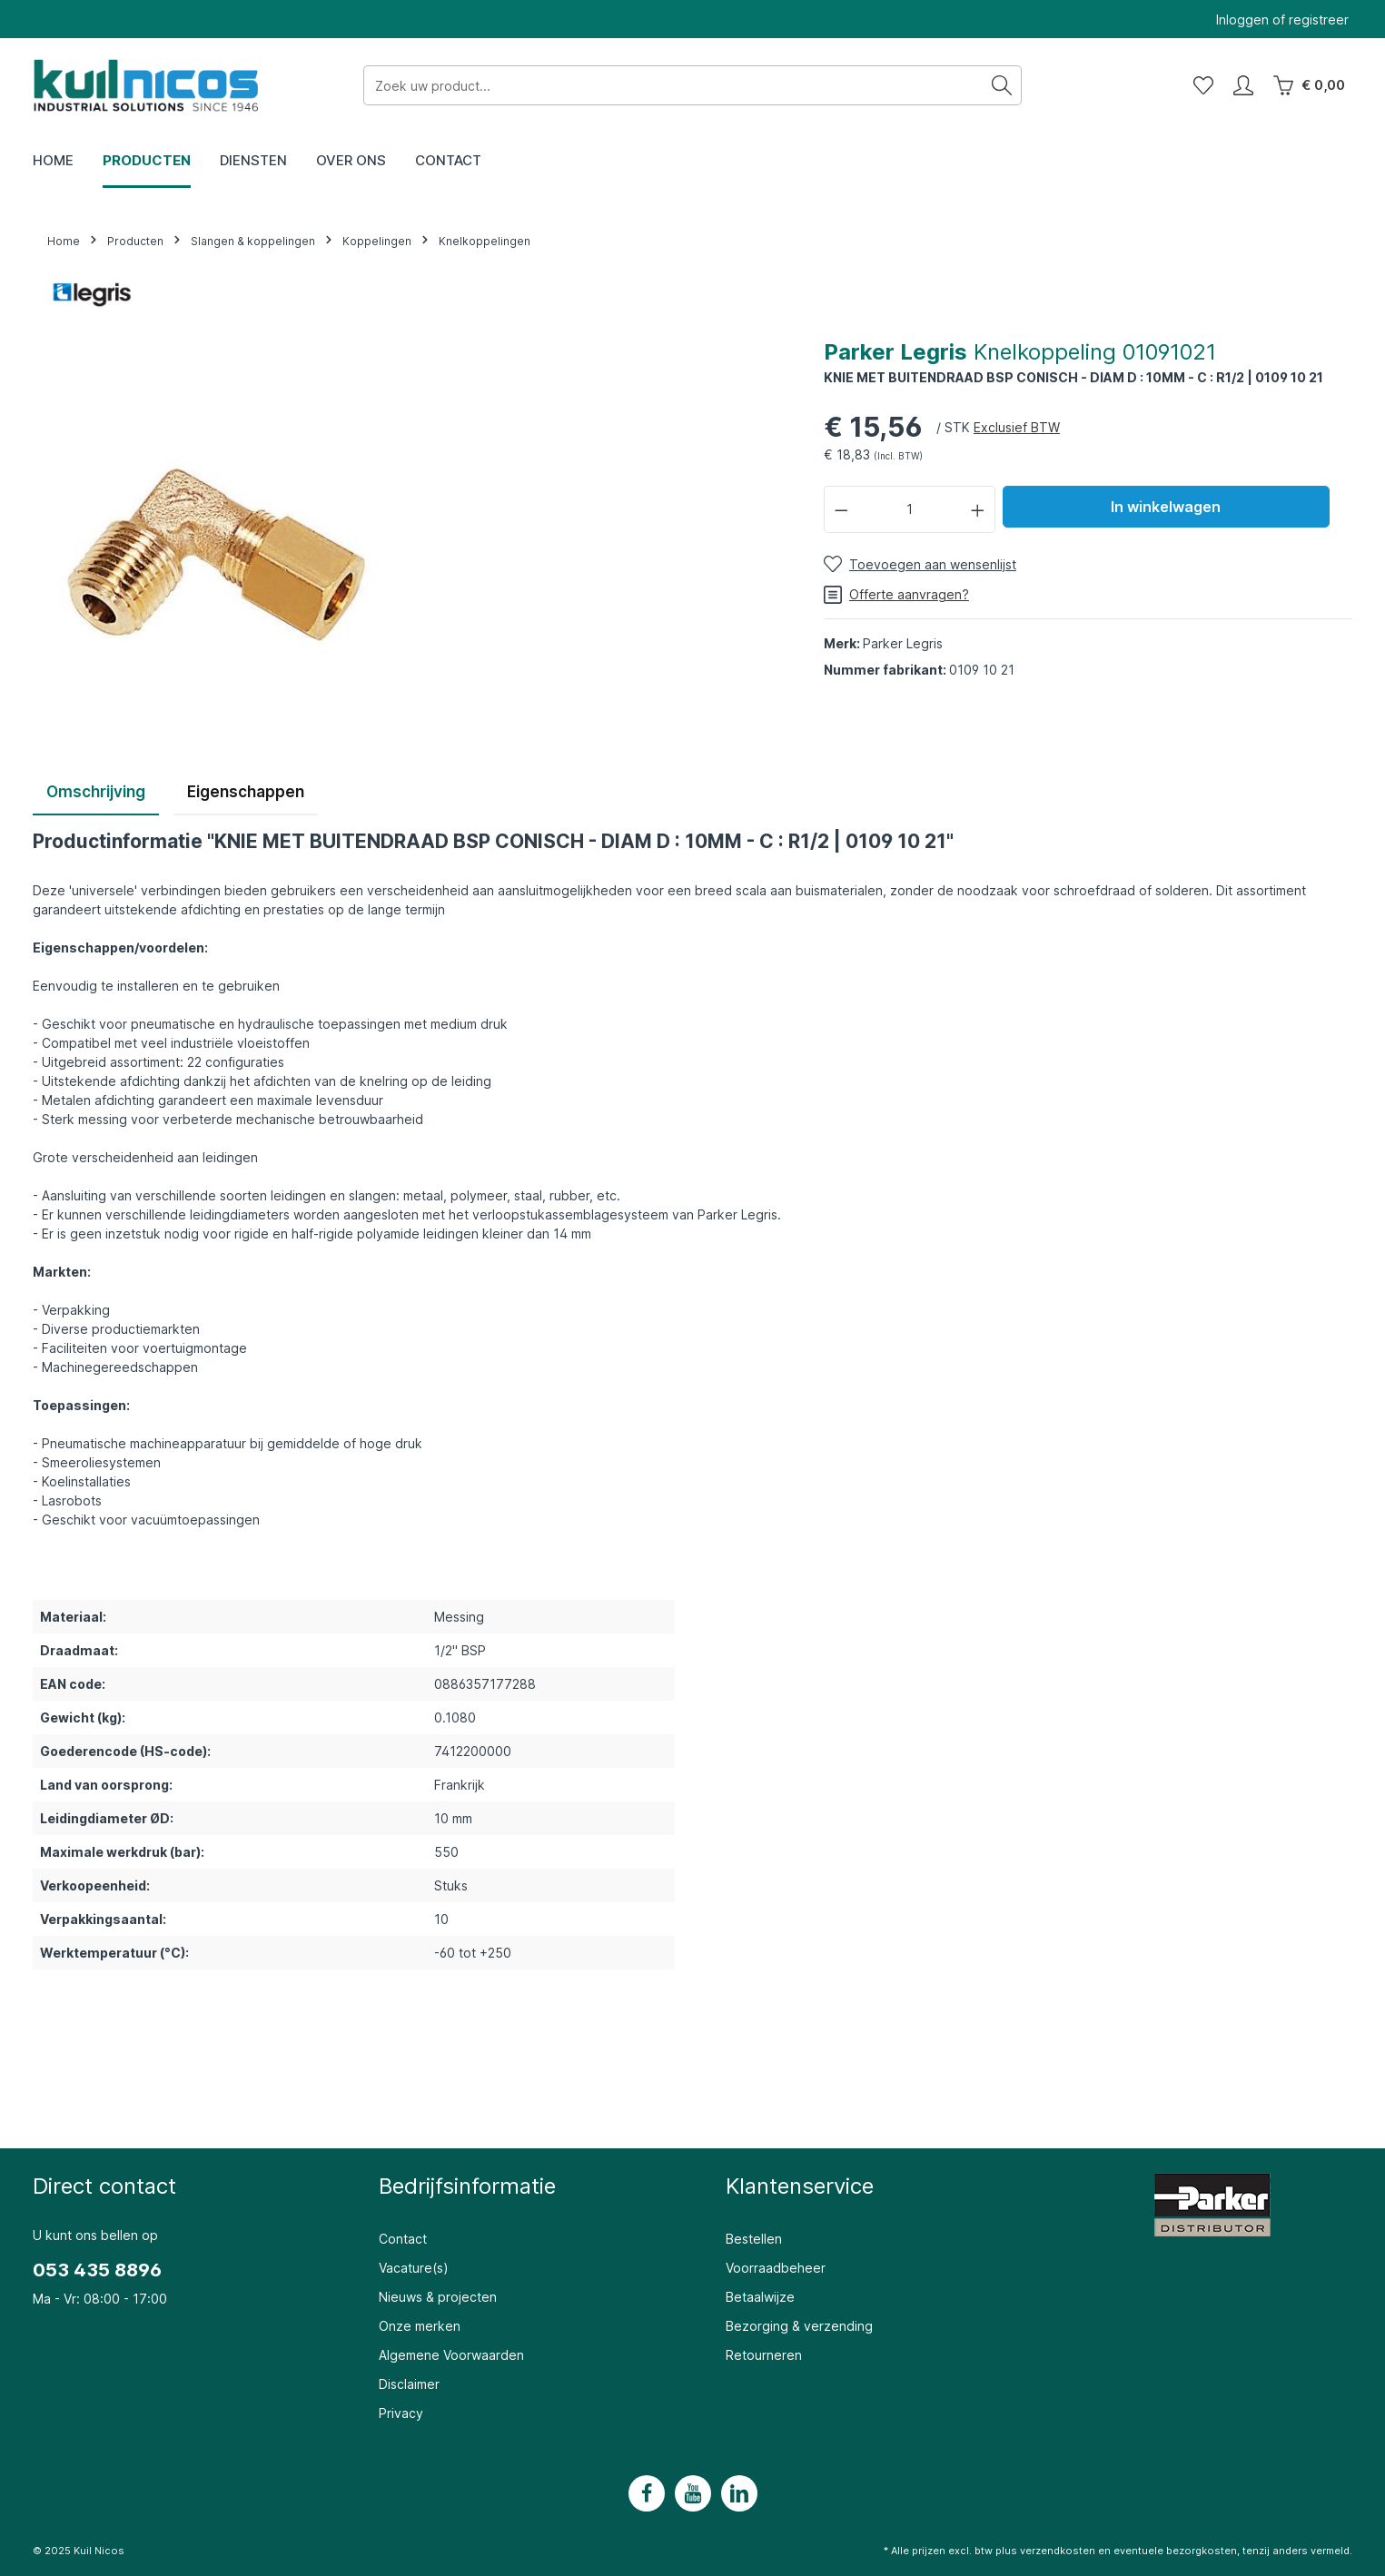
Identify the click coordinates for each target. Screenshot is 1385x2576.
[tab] (96, 793)
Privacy (401, 2413)
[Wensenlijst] (1203, 85)
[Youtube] (693, 2493)
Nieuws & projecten (438, 2297)
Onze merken (419, 2326)
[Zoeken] (1002, 85)
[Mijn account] (1243, 85)
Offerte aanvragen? (896, 595)
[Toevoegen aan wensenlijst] (920, 564)
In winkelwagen (1166, 507)
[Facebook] (646, 2493)
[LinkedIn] (739, 2493)
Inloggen (1242, 19)
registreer (1319, 19)
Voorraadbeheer (776, 2267)
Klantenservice (800, 2186)
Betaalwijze (760, 2297)
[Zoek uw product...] (673, 85)
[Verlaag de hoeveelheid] (841, 509)
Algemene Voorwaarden (451, 2355)
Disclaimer (409, 2384)
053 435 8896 (97, 2270)
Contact (403, 2238)
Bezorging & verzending (799, 2326)
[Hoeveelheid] (909, 509)
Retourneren (764, 2355)
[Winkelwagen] (1308, 85)
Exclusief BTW (1017, 427)
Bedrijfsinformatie (467, 2186)
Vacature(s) (414, 2267)
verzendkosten (1057, 2550)
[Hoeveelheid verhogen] (978, 509)
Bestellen (754, 2238)
